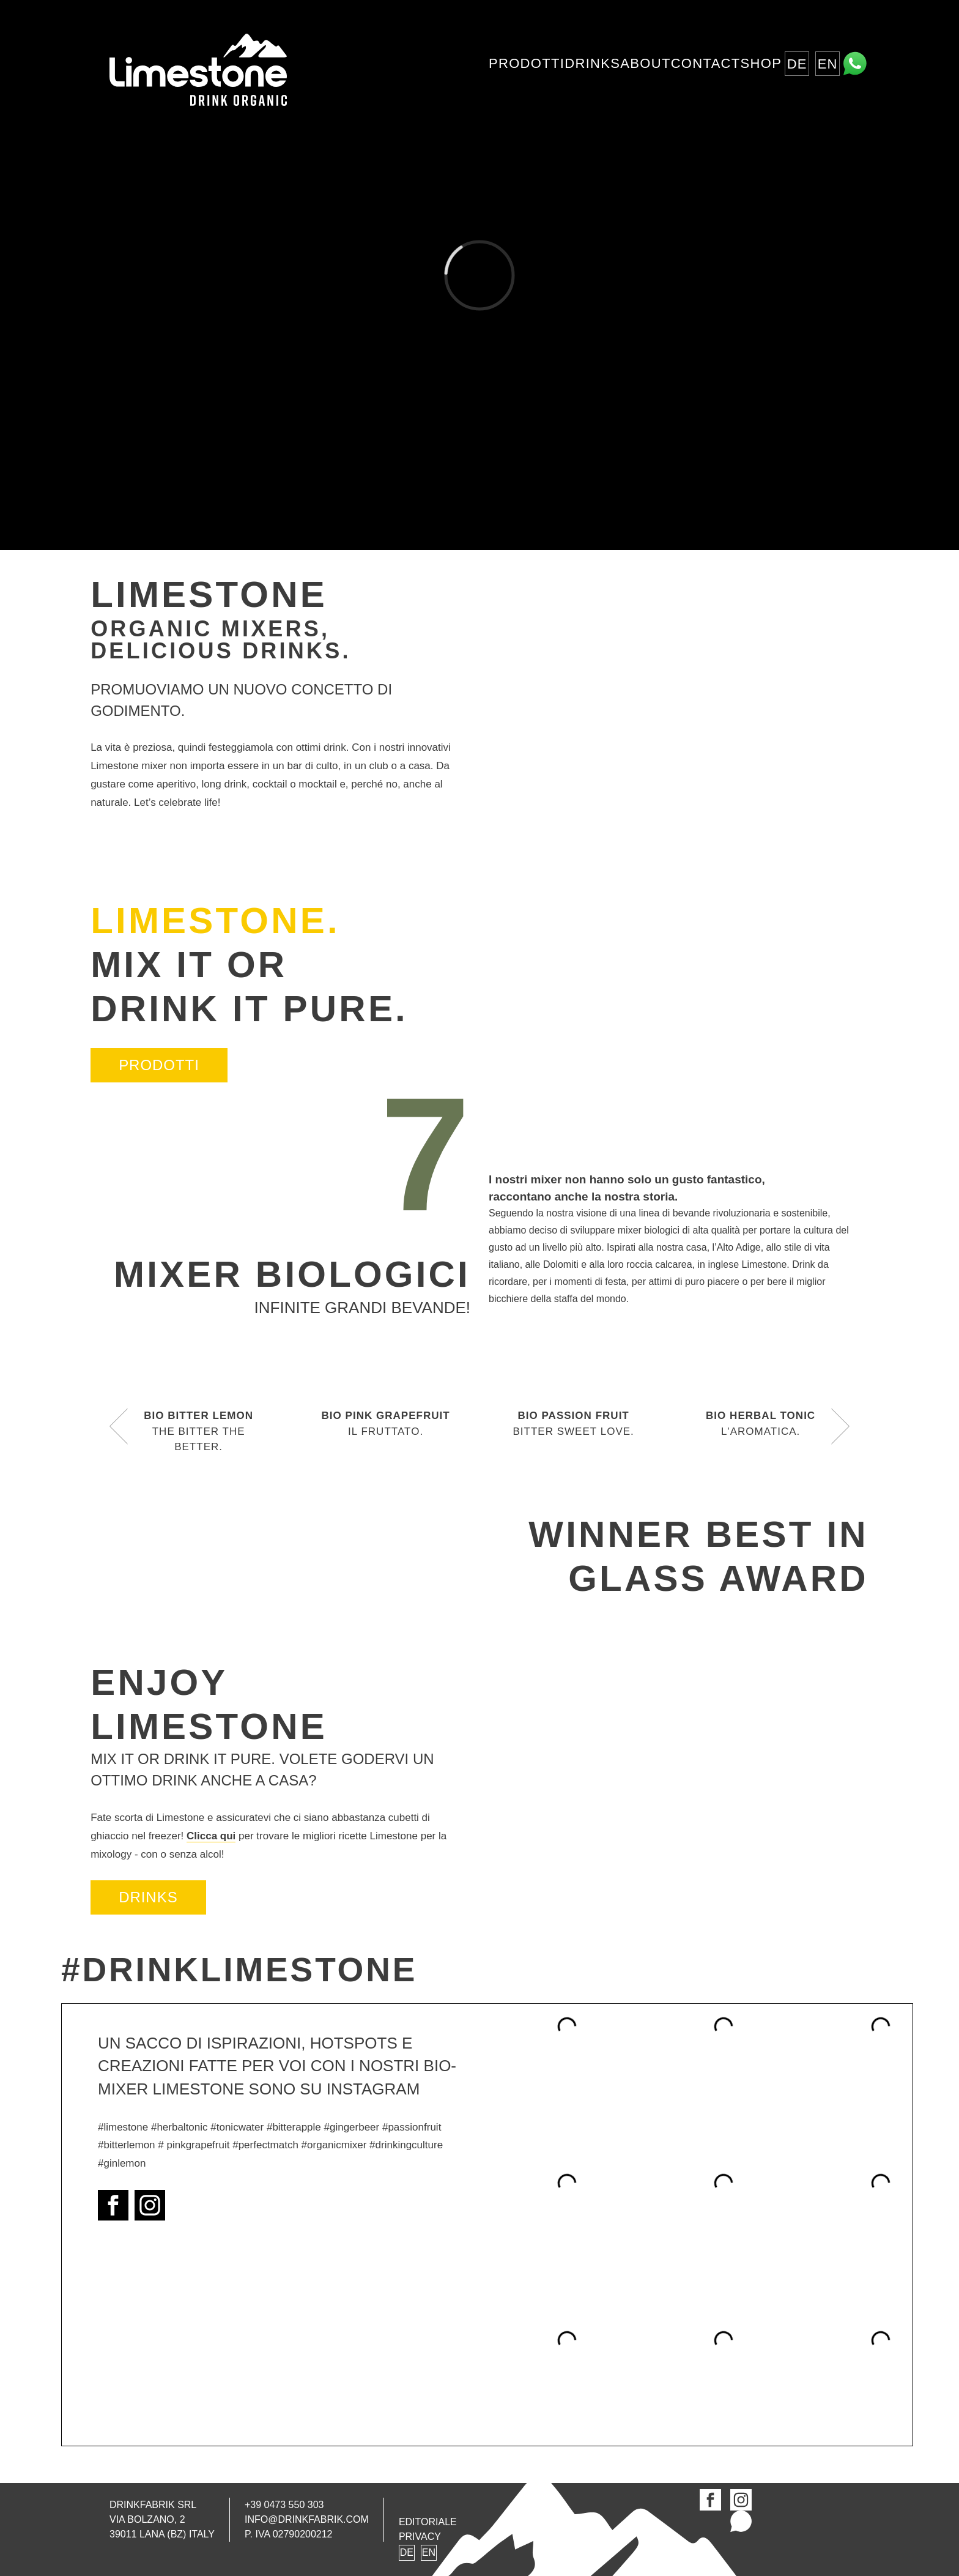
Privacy (420, 2537)
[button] (118, 1427)
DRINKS (148, 1897)
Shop (761, 63)
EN (828, 64)
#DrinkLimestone (239, 1970)
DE (797, 64)
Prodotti (527, 63)
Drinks (592, 63)
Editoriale (428, 2522)
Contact (706, 63)
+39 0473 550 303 (284, 2505)
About (645, 63)
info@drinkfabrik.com (307, 2520)
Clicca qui (211, 1836)
